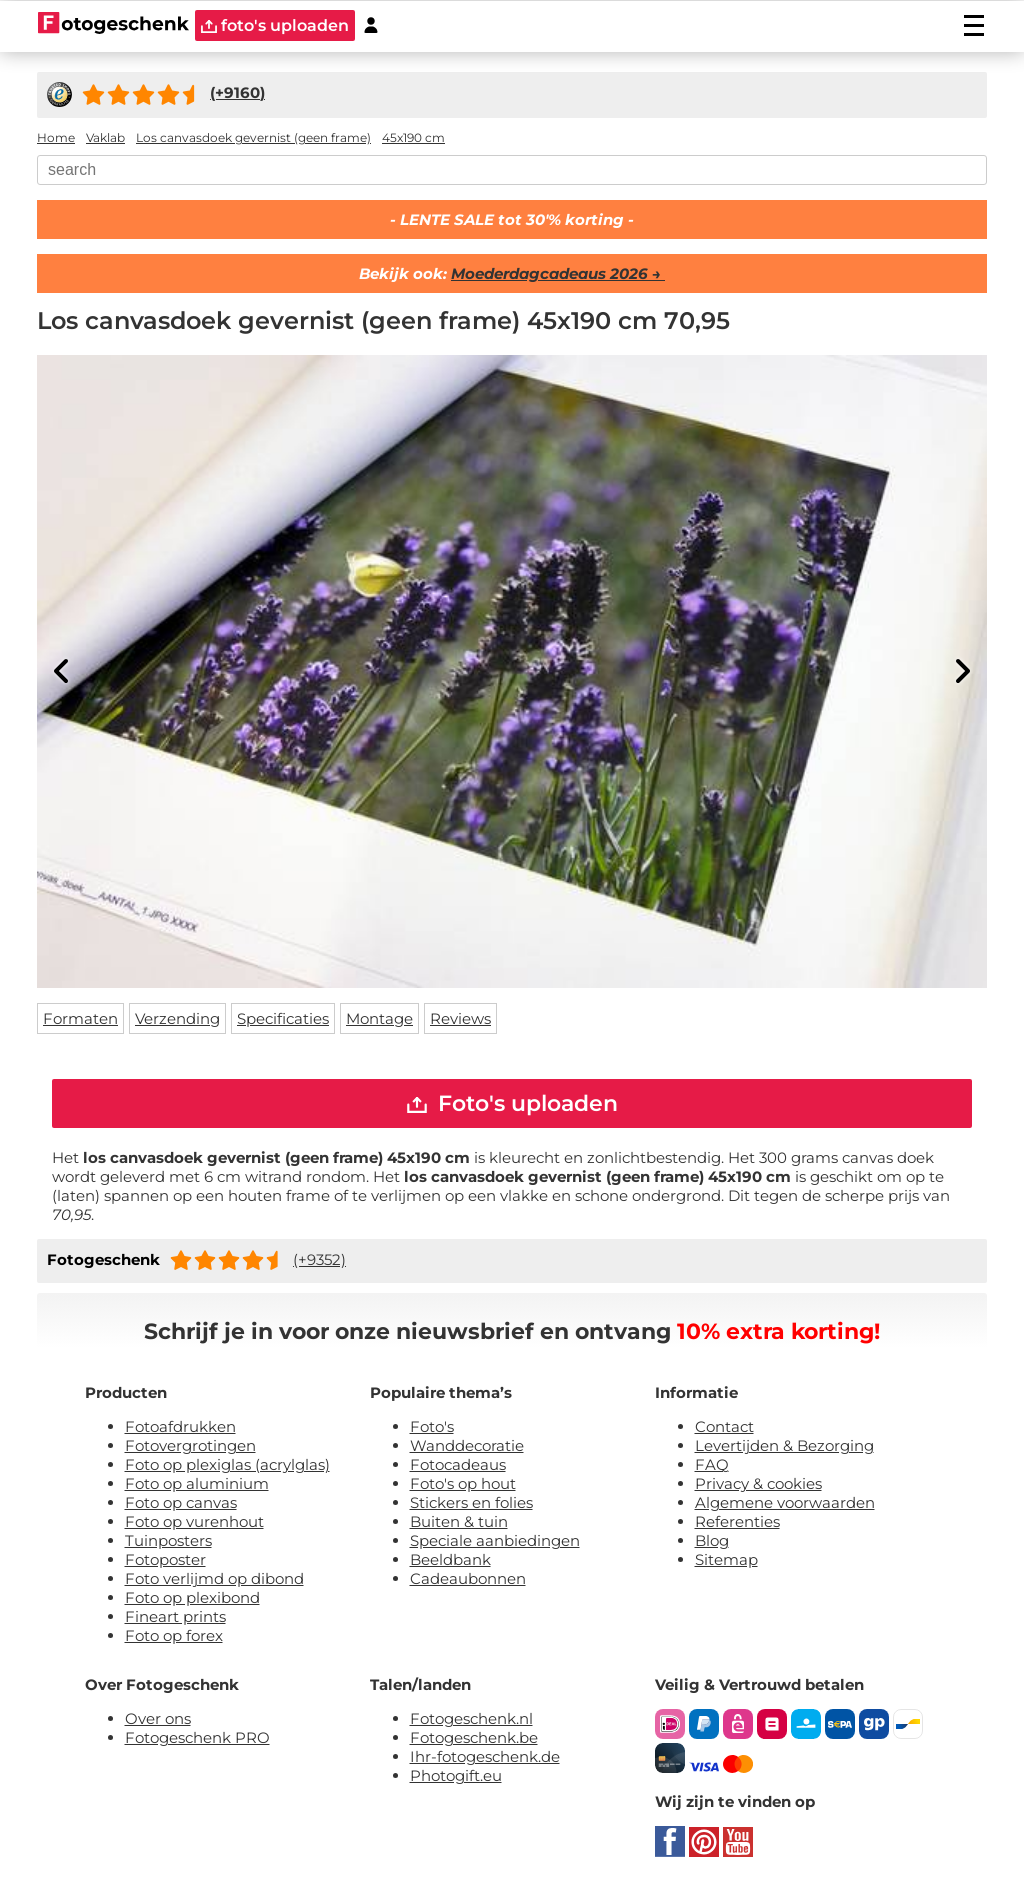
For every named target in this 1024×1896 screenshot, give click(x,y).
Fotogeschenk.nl (471, 1718)
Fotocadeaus (458, 1464)
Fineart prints (175, 1616)
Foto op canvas (181, 1502)
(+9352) (319, 1259)
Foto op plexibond (192, 1597)
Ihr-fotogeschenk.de (485, 1756)
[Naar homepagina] (113, 25)
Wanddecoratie (467, 1445)
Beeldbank (450, 1559)
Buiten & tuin (459, 1521)
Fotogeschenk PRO (197, 1737)
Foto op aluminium (197, 1483)
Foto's (432, 1426)
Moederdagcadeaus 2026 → (558, 273)
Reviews (460, 1018)
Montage (379, 1018)
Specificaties (283, 1018)
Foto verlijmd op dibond (214, 1578)
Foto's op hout (463, 1483)
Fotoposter (165, 1559)
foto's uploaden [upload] (275, 25)
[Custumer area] (371, 25)
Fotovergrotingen (190, 1445)
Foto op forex (174, 1635)
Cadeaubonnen (468, 1578)
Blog (712, 1540)
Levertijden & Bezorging (784, 1445)
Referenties (737, 1521)
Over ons (158, 1718)
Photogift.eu (456, 1775)
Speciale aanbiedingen (495, 1540)
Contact (724, 1426)
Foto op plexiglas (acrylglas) (227, 1464)
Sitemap (726, 1559)
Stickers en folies (471, 1502)
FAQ (712, 1464)
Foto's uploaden (512, 1103)
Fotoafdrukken (180, 1426)
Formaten (80, 1018)
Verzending (177, 1018)
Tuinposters (168, 1540)
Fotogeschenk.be (474, 1737)
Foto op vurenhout (194, 1521)
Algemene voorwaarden (785, 1502)
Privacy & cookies (758, 1483)
